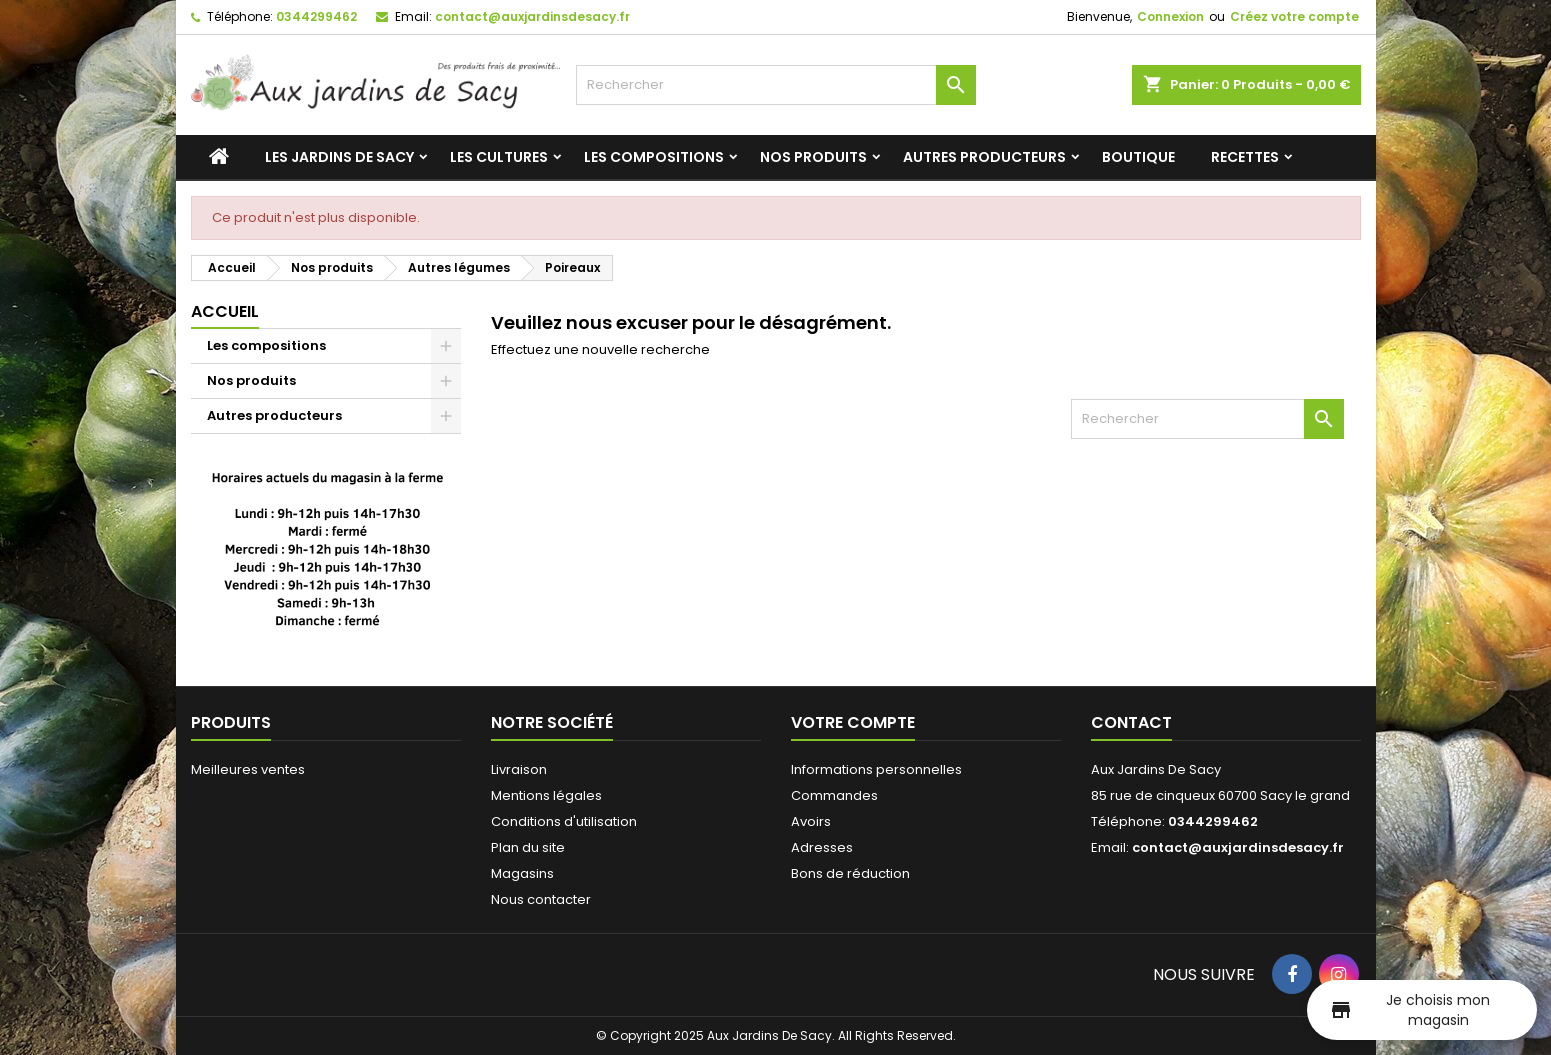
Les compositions (654, 157)
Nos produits (813, 157)
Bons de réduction (850, 873)
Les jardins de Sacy (339, 157)
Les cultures (499, 157)
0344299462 (316, 16)
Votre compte (853, 722)
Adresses (822, 847)
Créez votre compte (1294, 16)
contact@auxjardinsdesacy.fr (532, 16)
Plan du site (528, 847)
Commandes (834, 795)
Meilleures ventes (248, 769)
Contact (1131, 722)
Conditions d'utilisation (564, 821)
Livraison (519, 769)
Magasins (522, 873)
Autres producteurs (984, 157)
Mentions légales (546, 795)
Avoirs (811, 821)
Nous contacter (541, 899)
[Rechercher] (776, 85)
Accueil (225, 311)
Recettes (1245, 157)
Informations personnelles (876, 769)
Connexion (1170, 16)
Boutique (1138, 157)
